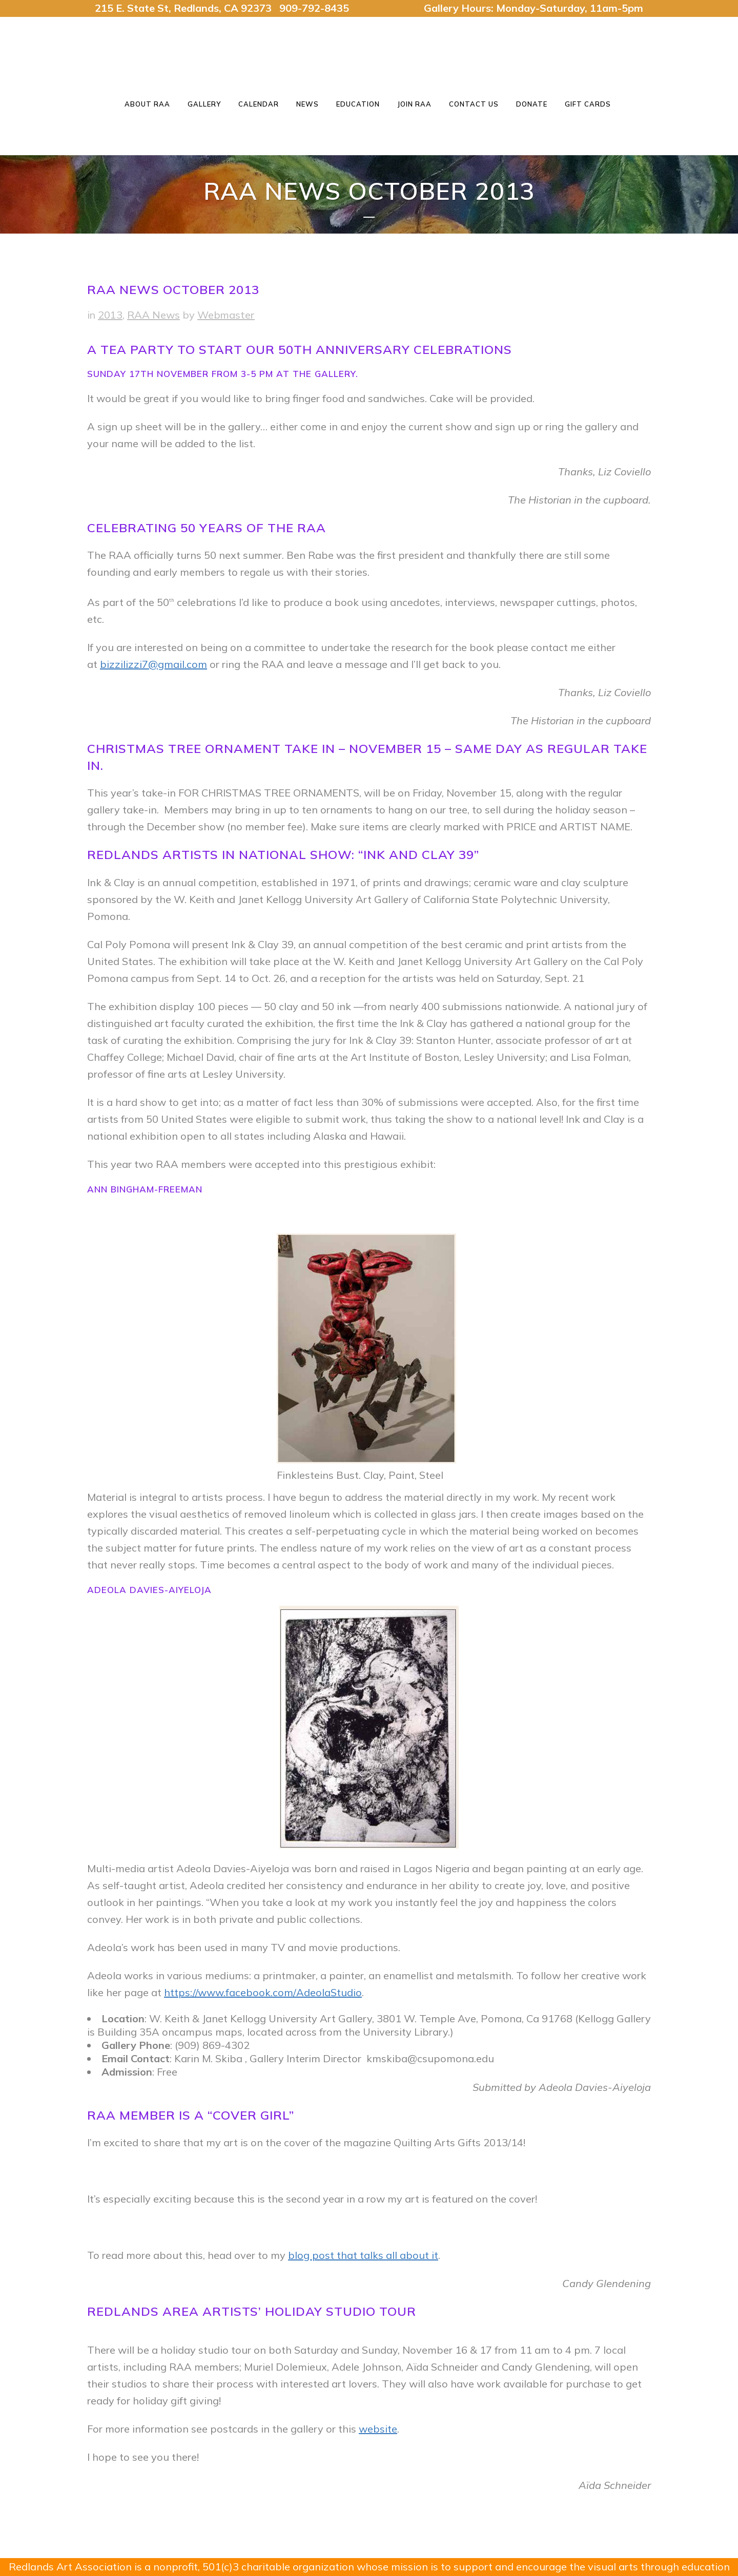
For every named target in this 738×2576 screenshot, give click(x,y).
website (378, 2428)
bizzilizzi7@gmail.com (153, 664)
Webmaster (226, 314)
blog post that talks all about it (363, 2255)
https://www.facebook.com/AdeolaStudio (263, 1992)
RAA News (153, 314)
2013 (110, 314)
